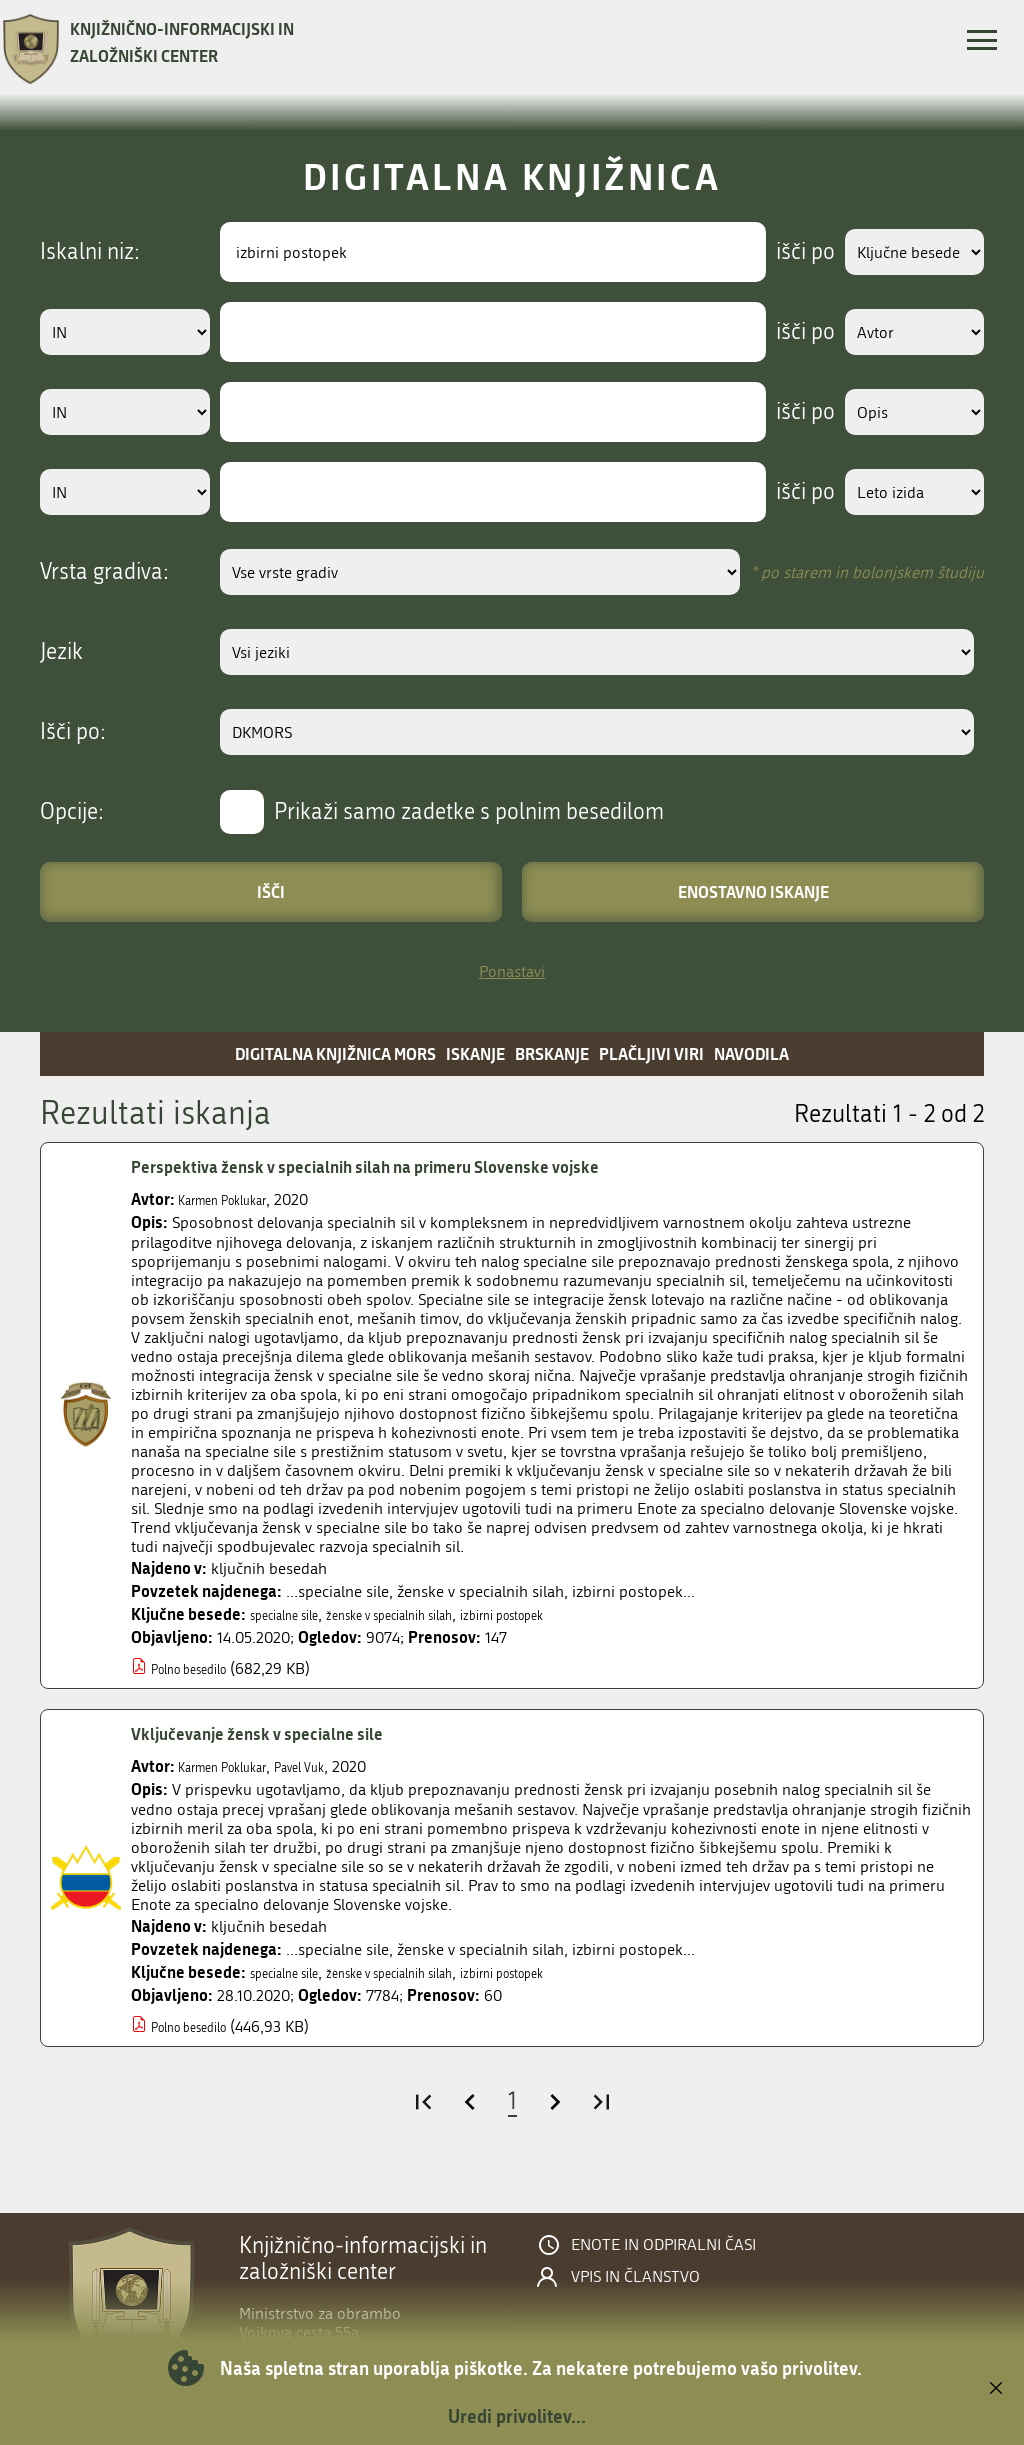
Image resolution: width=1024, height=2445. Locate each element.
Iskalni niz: (90, 252)
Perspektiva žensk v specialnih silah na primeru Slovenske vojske (417, 1167)
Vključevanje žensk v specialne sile (284, 1734)
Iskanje (475, 1053)
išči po (778, 252)
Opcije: (72, 812)
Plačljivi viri (651, 1053)
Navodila (751, 1053)
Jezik (61, 652)
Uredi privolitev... (517, 2416)
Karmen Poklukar (237, 1199)
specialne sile (295, 1614)
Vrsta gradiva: (104, 572)
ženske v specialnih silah (432, 1614)
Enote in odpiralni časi (663, 2245)
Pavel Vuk (337, 1766)
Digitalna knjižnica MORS (335, 1053)
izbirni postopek (579, 1614)
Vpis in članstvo (635, 2277)
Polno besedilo (202, 1668)
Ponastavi (512, 971)
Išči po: (73, 732)
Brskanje (552, 1053)
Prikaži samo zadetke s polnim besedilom (469, 812)
